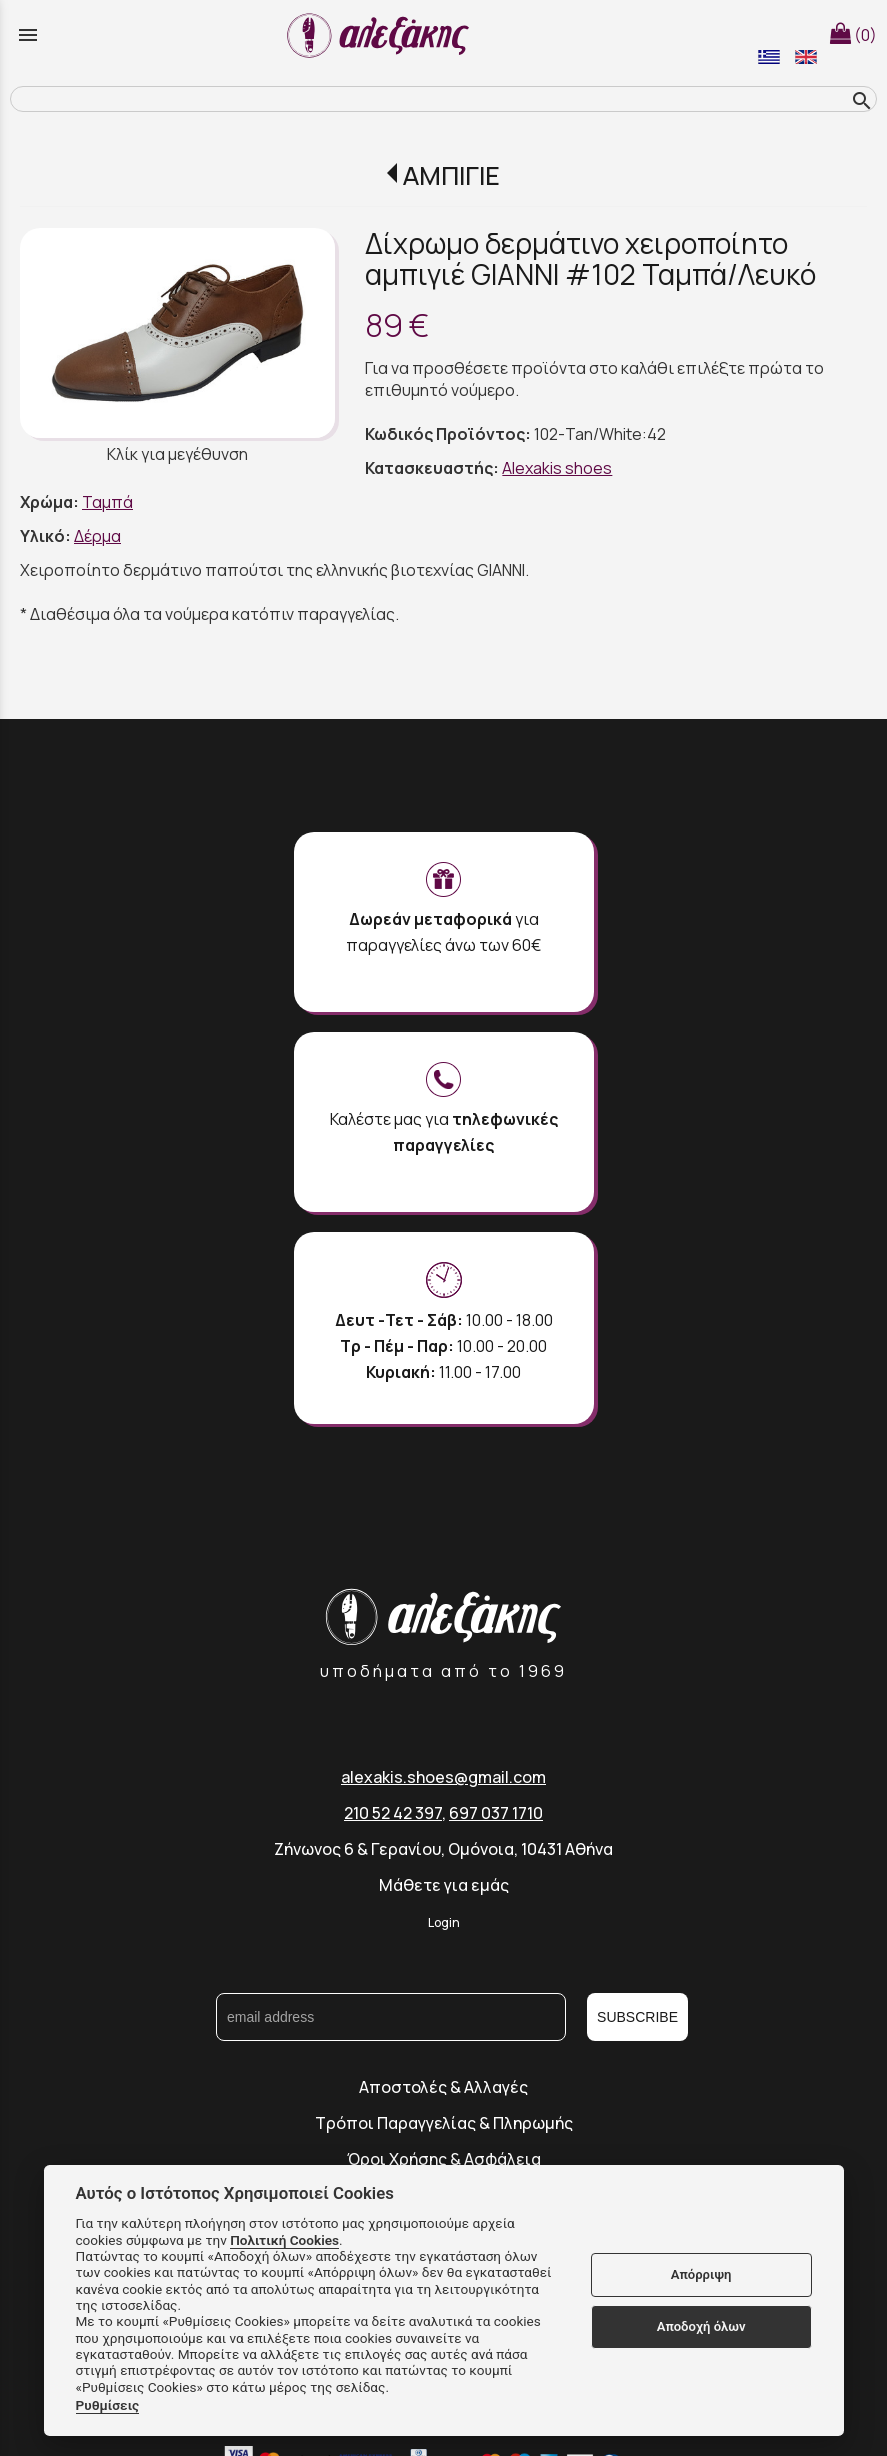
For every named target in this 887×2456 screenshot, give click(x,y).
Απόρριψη (701, 2274)
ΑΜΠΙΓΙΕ (451, 175)
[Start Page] (381, 35)
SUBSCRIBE (637, 2017)
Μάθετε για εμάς (444, 1885)
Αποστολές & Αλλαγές (443, 2087)
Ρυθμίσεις (108, 2405)
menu (28, 35)
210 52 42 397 (393, 1813)
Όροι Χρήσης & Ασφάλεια (444, 2159)
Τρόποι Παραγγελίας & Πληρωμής (444, 2123)
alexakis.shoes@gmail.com (443, 1777)
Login (444, 1922)
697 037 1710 (496, 1813)
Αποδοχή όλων (701, 2326)
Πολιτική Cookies (284, 2240)
